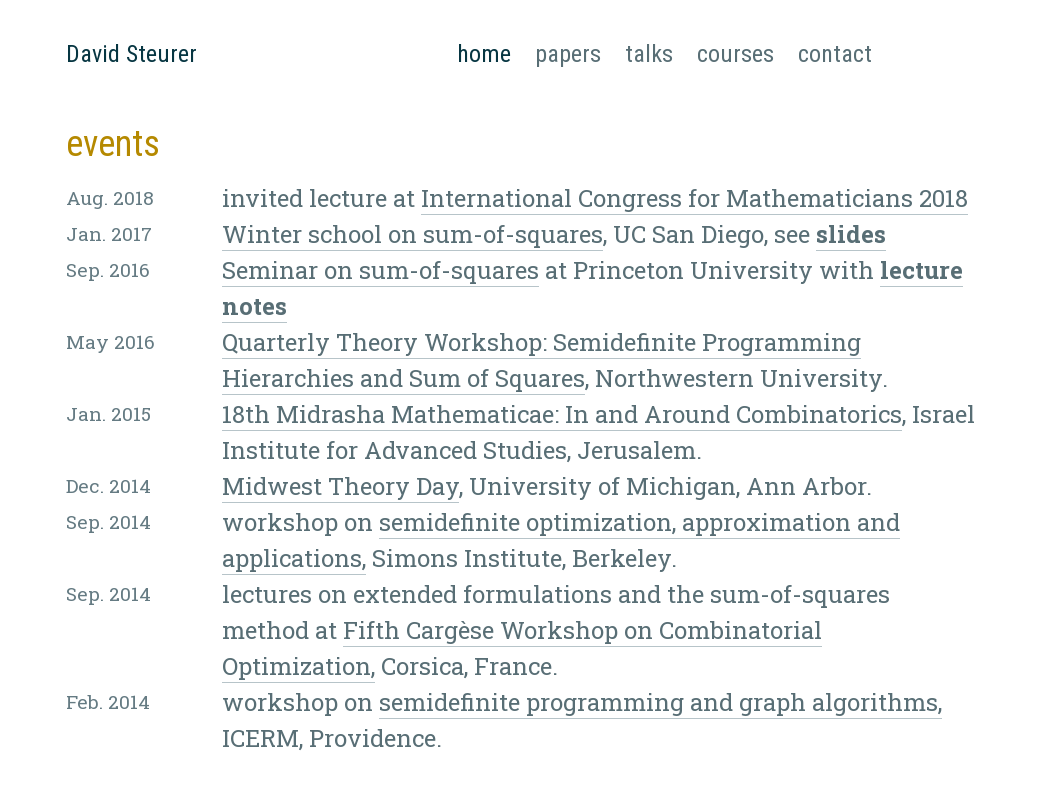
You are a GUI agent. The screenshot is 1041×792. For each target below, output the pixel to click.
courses (735, 54)
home (484, 52)
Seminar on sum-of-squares (380, 270)
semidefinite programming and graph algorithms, (660, 702)
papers (568, 54)
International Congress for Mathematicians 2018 (694, 198)
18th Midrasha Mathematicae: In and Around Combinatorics (562, 414)
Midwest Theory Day (340, 486)
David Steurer (131, 54)
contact (835, 54)
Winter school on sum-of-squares (412, 234)
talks (649, 54)
